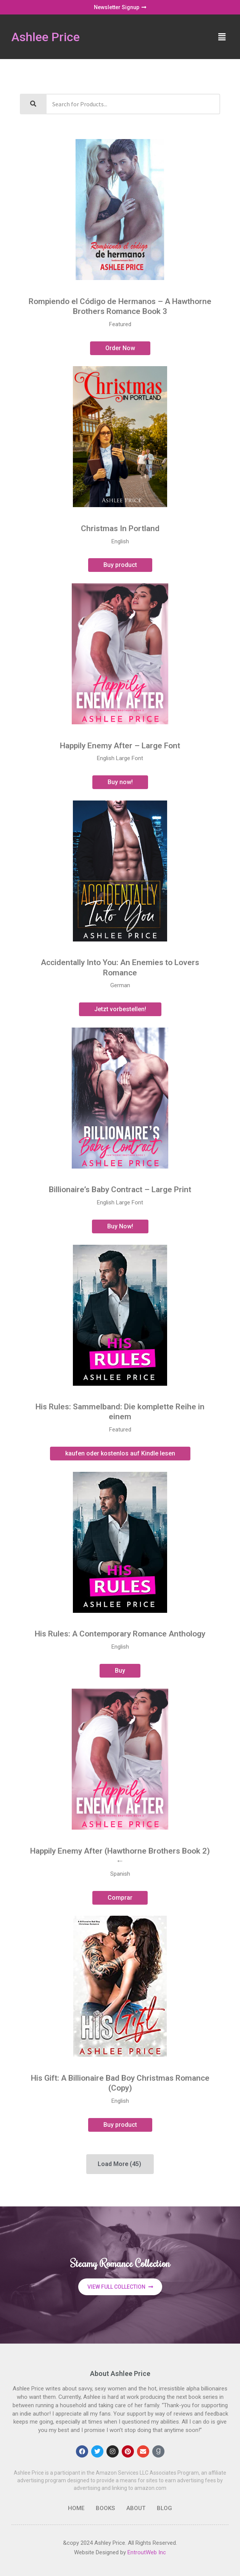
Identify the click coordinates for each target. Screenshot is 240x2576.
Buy (120, 1670)
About (135, 2508)
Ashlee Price (45, 37)
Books (105, 2508)
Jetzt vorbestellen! (120, 1009)
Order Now (120, 348)
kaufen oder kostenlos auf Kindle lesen (120, 1453)
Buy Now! (120, 1226)
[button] (222, 37)
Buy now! (120, 782)
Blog (164, 2508)
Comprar (120, 1897)
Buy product (120, 564)
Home (76, 2508)
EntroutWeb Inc (146, 2552)
